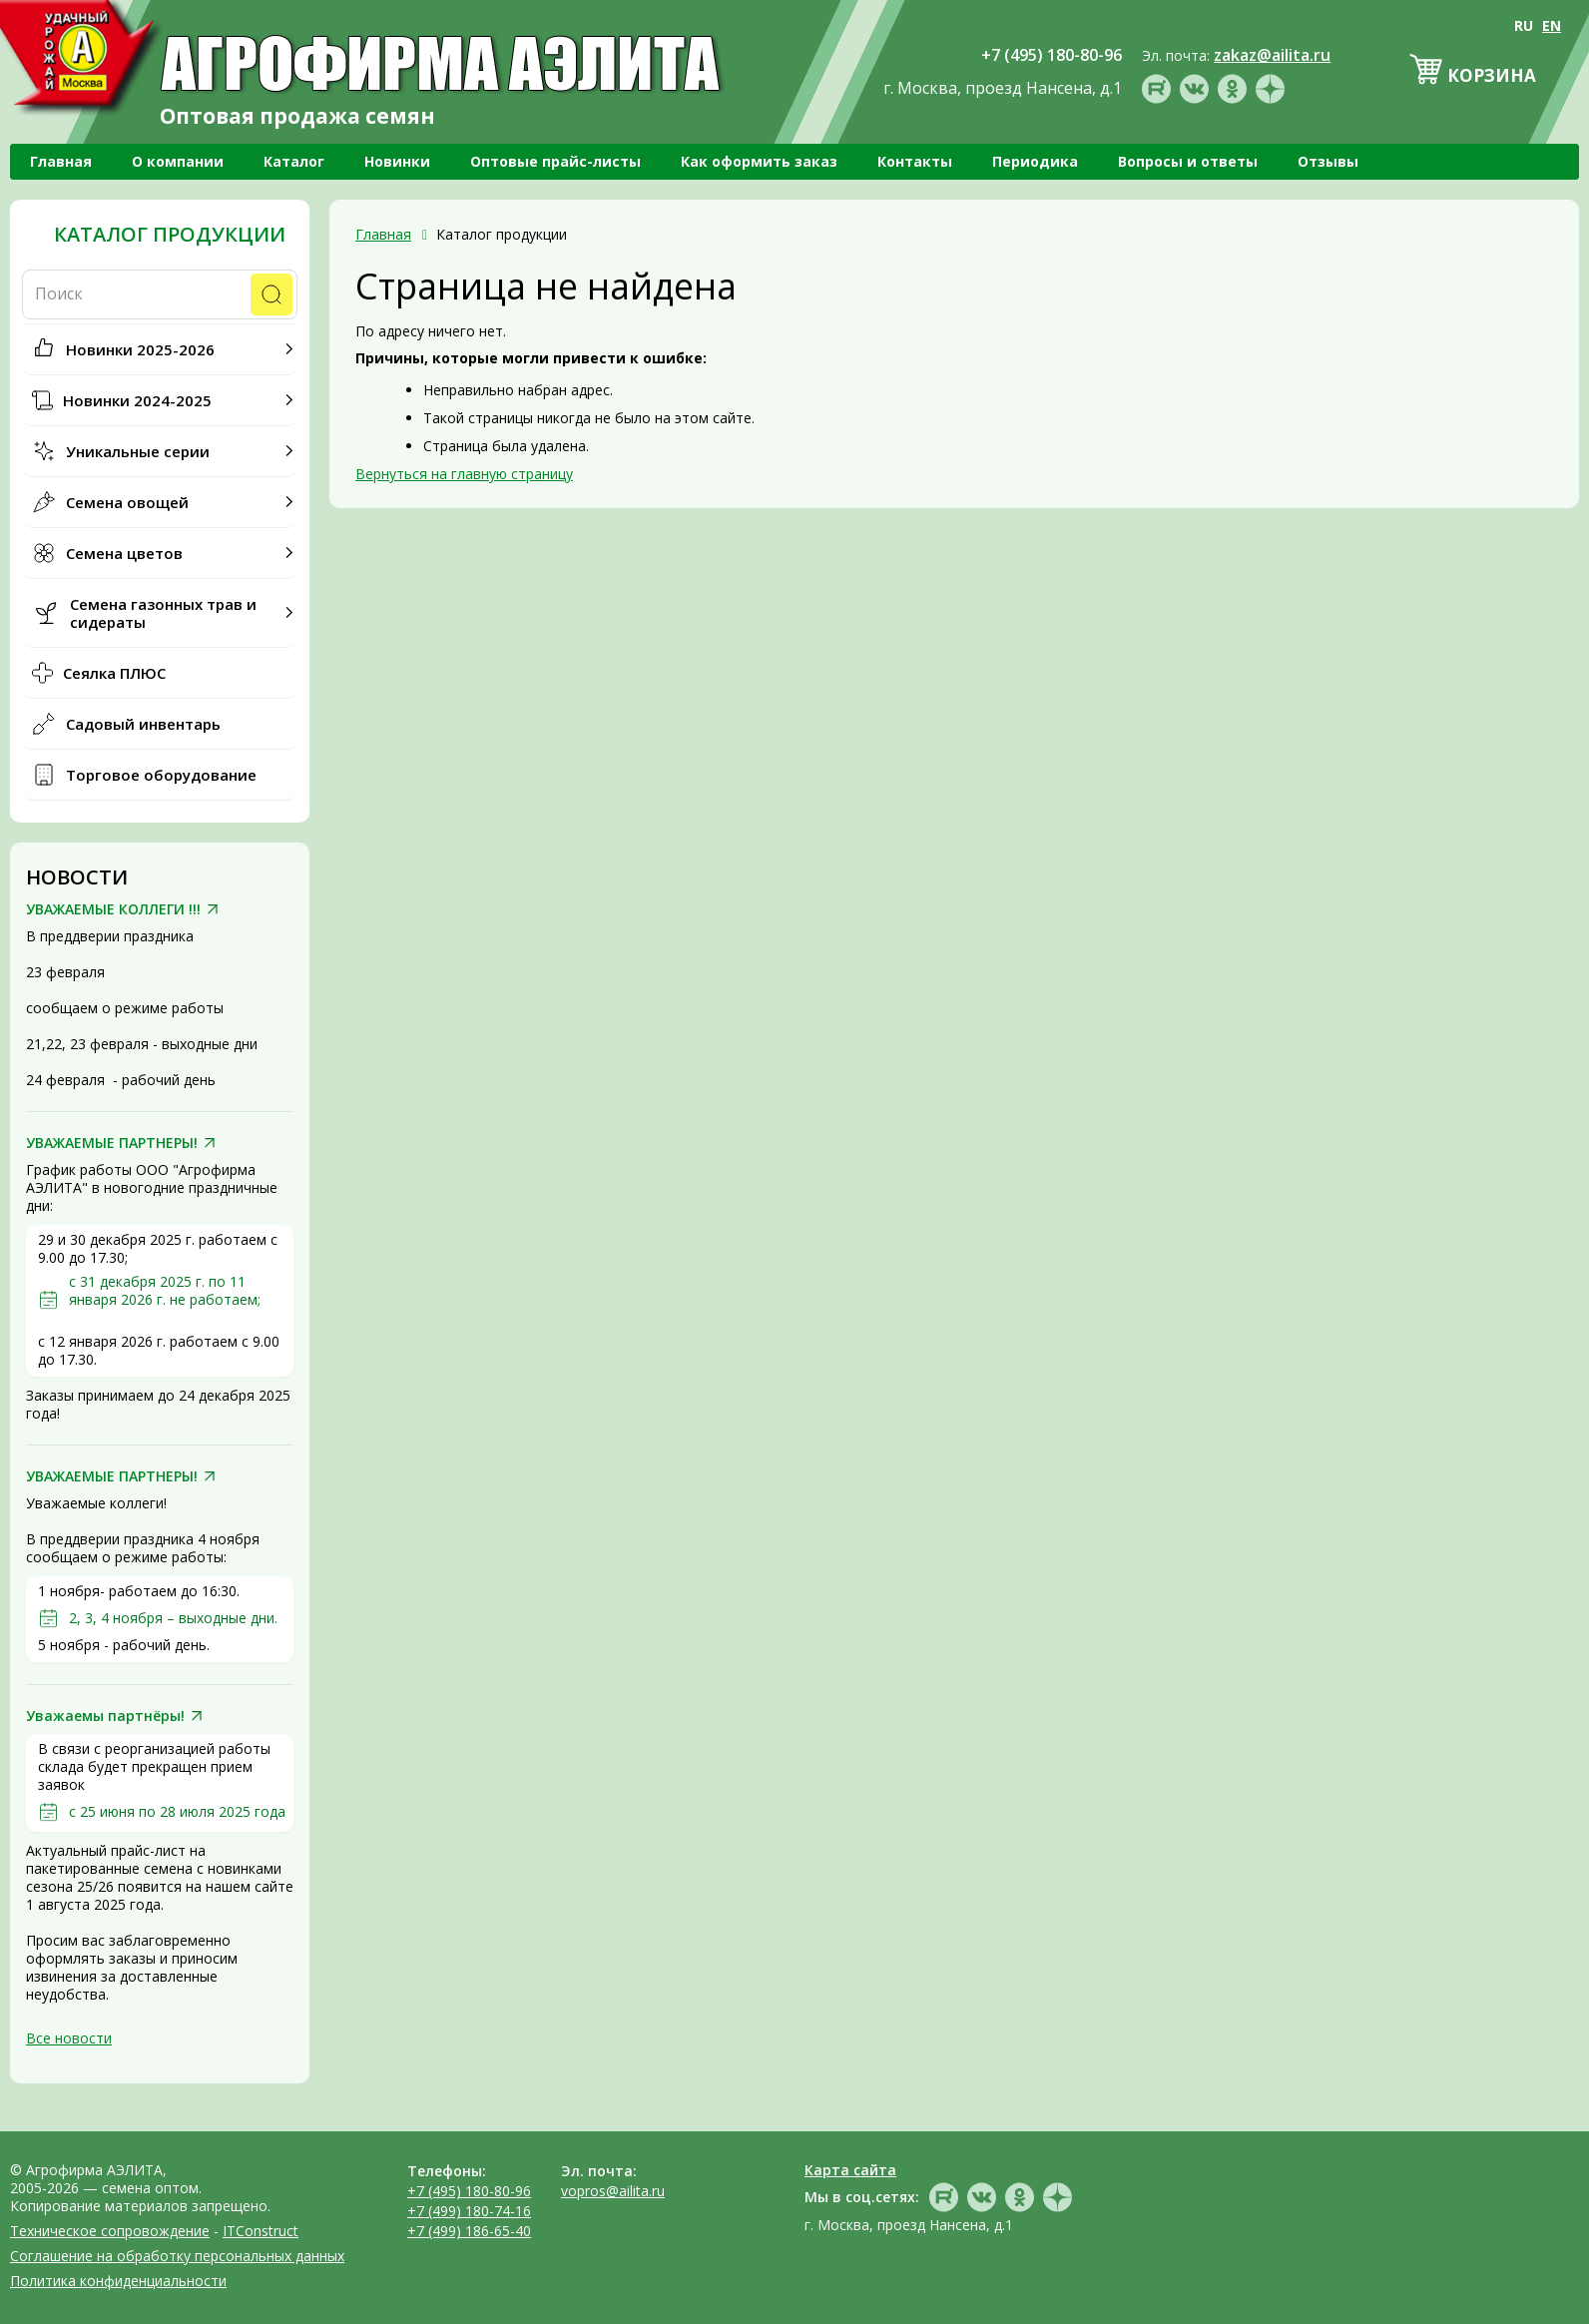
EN (1551, 25)
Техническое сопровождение (110, 2230)
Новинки (397, 161)
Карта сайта (850, 2169)
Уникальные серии (138, 451)
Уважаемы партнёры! (105, 1716)
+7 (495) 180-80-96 (469, 2190)
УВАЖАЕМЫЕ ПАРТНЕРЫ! (112, 1143)
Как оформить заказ (759, 161)
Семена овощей (127, 502)
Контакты (914, 161)
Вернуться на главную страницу (464, 473)
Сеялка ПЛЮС (114, 673)
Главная (61, 161)
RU (1523, 25)
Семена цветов (124, 553)
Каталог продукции (169, 235)
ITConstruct (260, 2230)
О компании (178, 161)
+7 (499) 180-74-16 (469, 2210)
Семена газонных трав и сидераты (163, 613)
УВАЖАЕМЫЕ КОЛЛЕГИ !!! (113, 909)
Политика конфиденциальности (118, 2280)
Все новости (69, 2038)
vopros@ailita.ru (613, 2190)
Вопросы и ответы (1188, 161)
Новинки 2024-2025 (137, 400)
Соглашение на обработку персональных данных (177, 2255)
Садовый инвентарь (143, 724)
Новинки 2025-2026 (140, 349)
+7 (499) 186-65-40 (469, 2230)
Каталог (294, 161)
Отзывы (1328, 161)
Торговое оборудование (161, 775)
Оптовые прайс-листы (555, 161)
